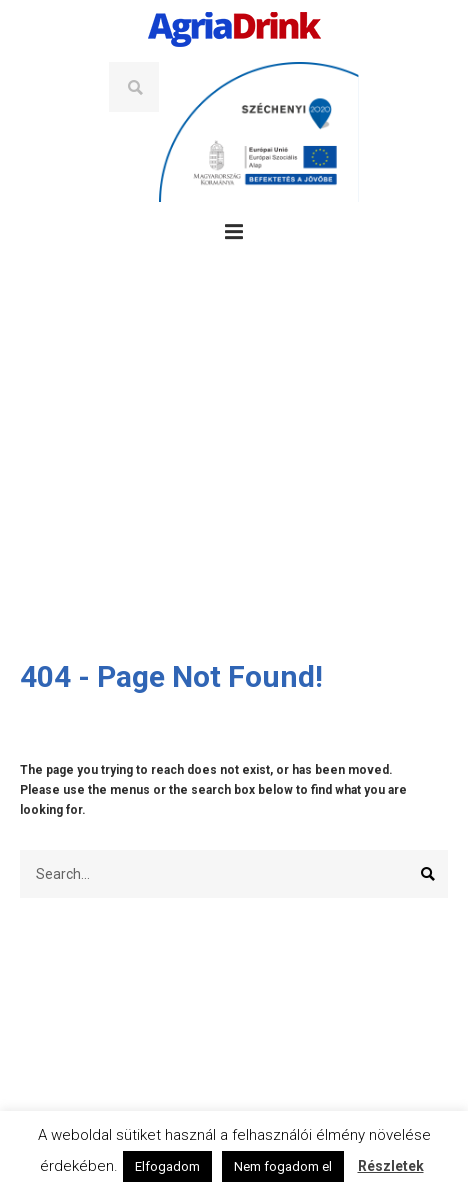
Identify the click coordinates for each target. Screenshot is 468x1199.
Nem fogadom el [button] (283, 1166)
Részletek (391, 1166)
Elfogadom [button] (167, 1166)
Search (134, 87)
